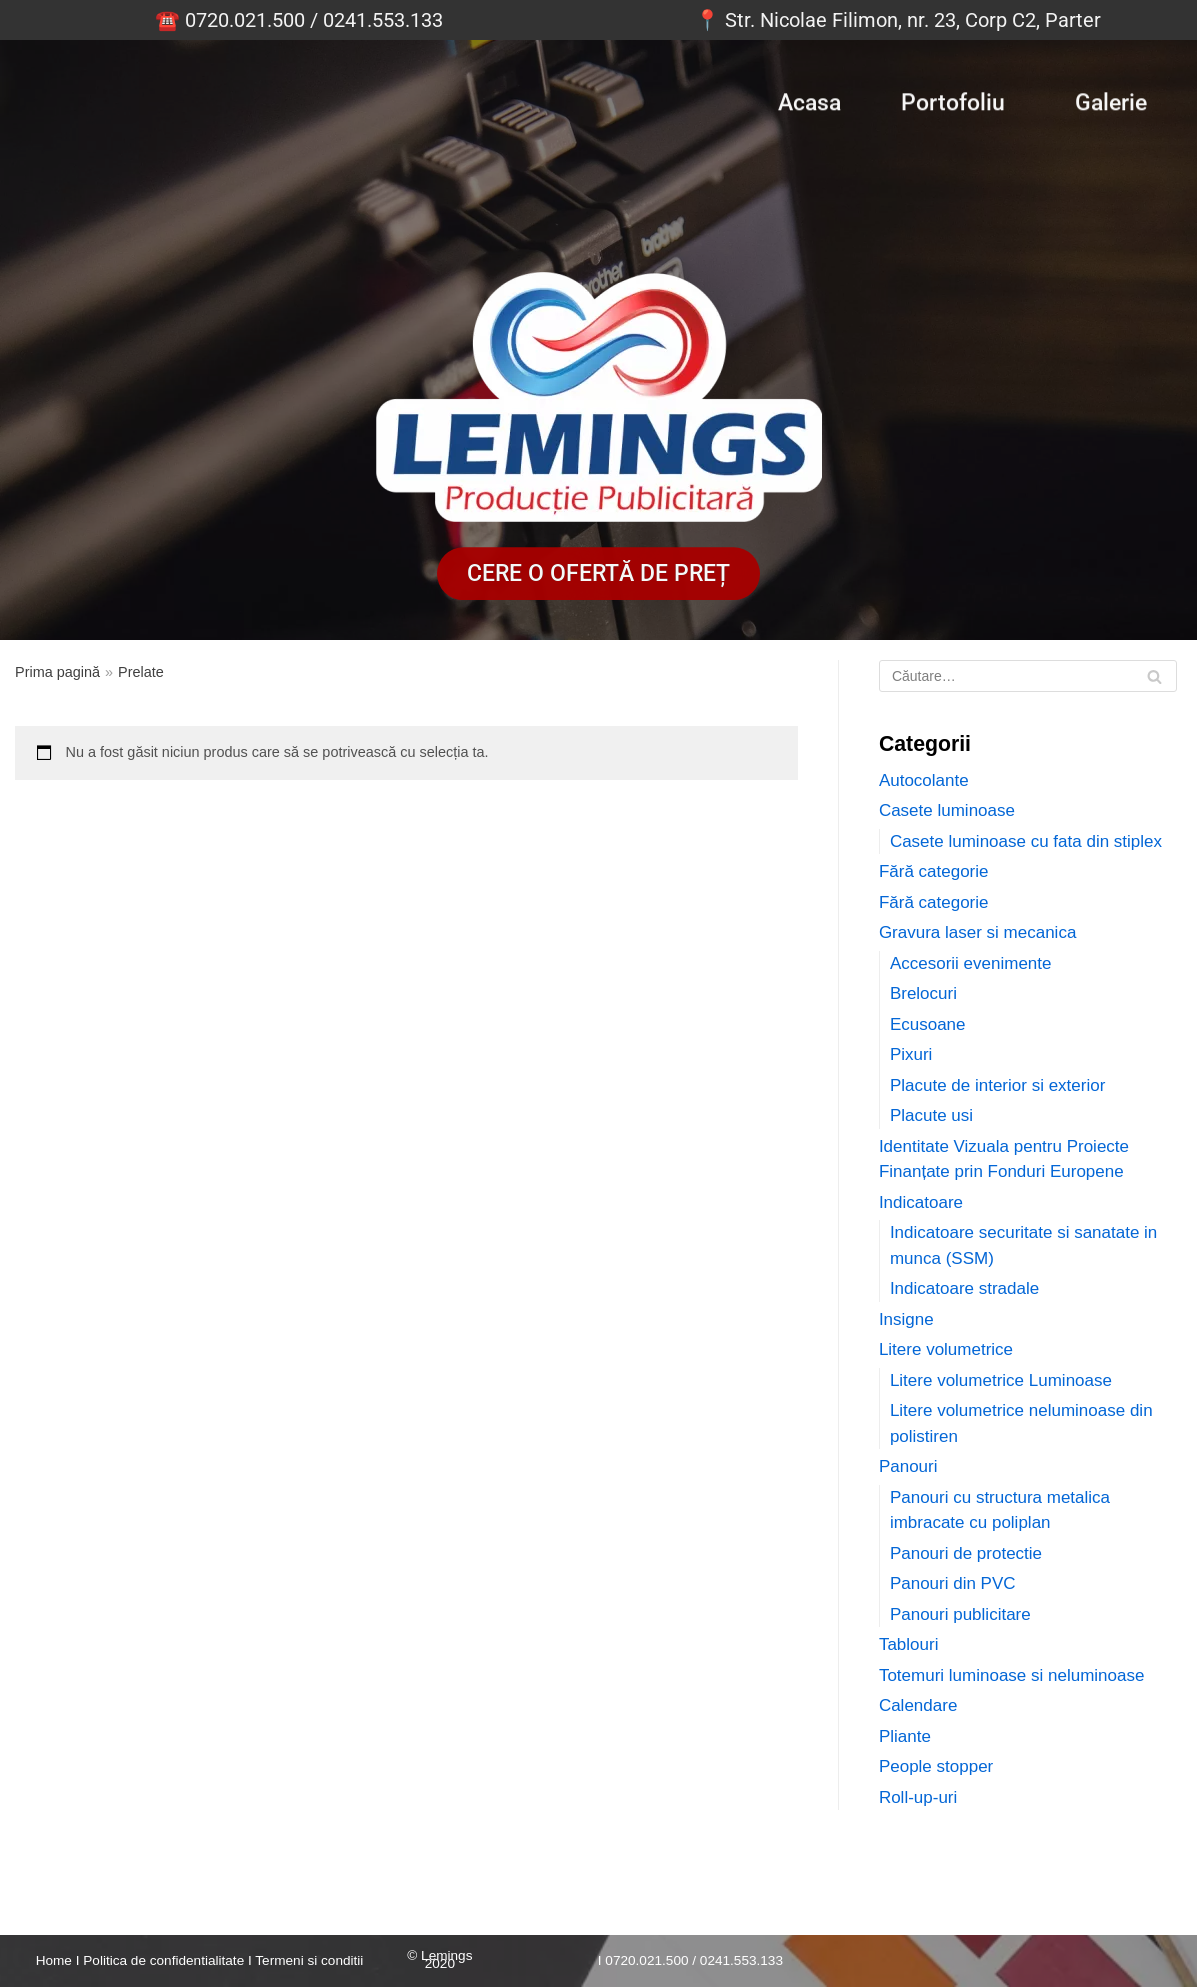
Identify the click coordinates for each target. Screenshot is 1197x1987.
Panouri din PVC (953, 1583)
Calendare (918, 1705)
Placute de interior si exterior (997, 1085)
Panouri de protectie (966, 1553)
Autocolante (924, 780)
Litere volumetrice (946, 1349)
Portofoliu (953, 99)
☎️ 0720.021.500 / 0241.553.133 (299, 20)
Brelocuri (923, 993)
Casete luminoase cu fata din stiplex (1026, 841)
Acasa (809, 99)
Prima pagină (57, 672)
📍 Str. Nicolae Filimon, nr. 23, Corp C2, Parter (898, 20)
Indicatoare (921, 1202)
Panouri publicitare (960, 1614)
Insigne (906, 1319)
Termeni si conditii (309, 1960)
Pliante (905, 1736)
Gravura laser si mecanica (977, 932)
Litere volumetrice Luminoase (1001, 1380)
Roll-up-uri (918, 1797)
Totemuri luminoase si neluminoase (1012, 1675)
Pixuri (911, 1054)
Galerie (1111, 99)
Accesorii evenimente (971, 963)
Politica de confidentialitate (163, 1960)
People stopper (936, 1766)
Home (54, 1960)
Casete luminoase (947, 810)
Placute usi (931, 1115)
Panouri (908, 1466)
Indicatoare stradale (964, 1288)
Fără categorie (934, 871)
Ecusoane (928, 1024)
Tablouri (909, 1644)
